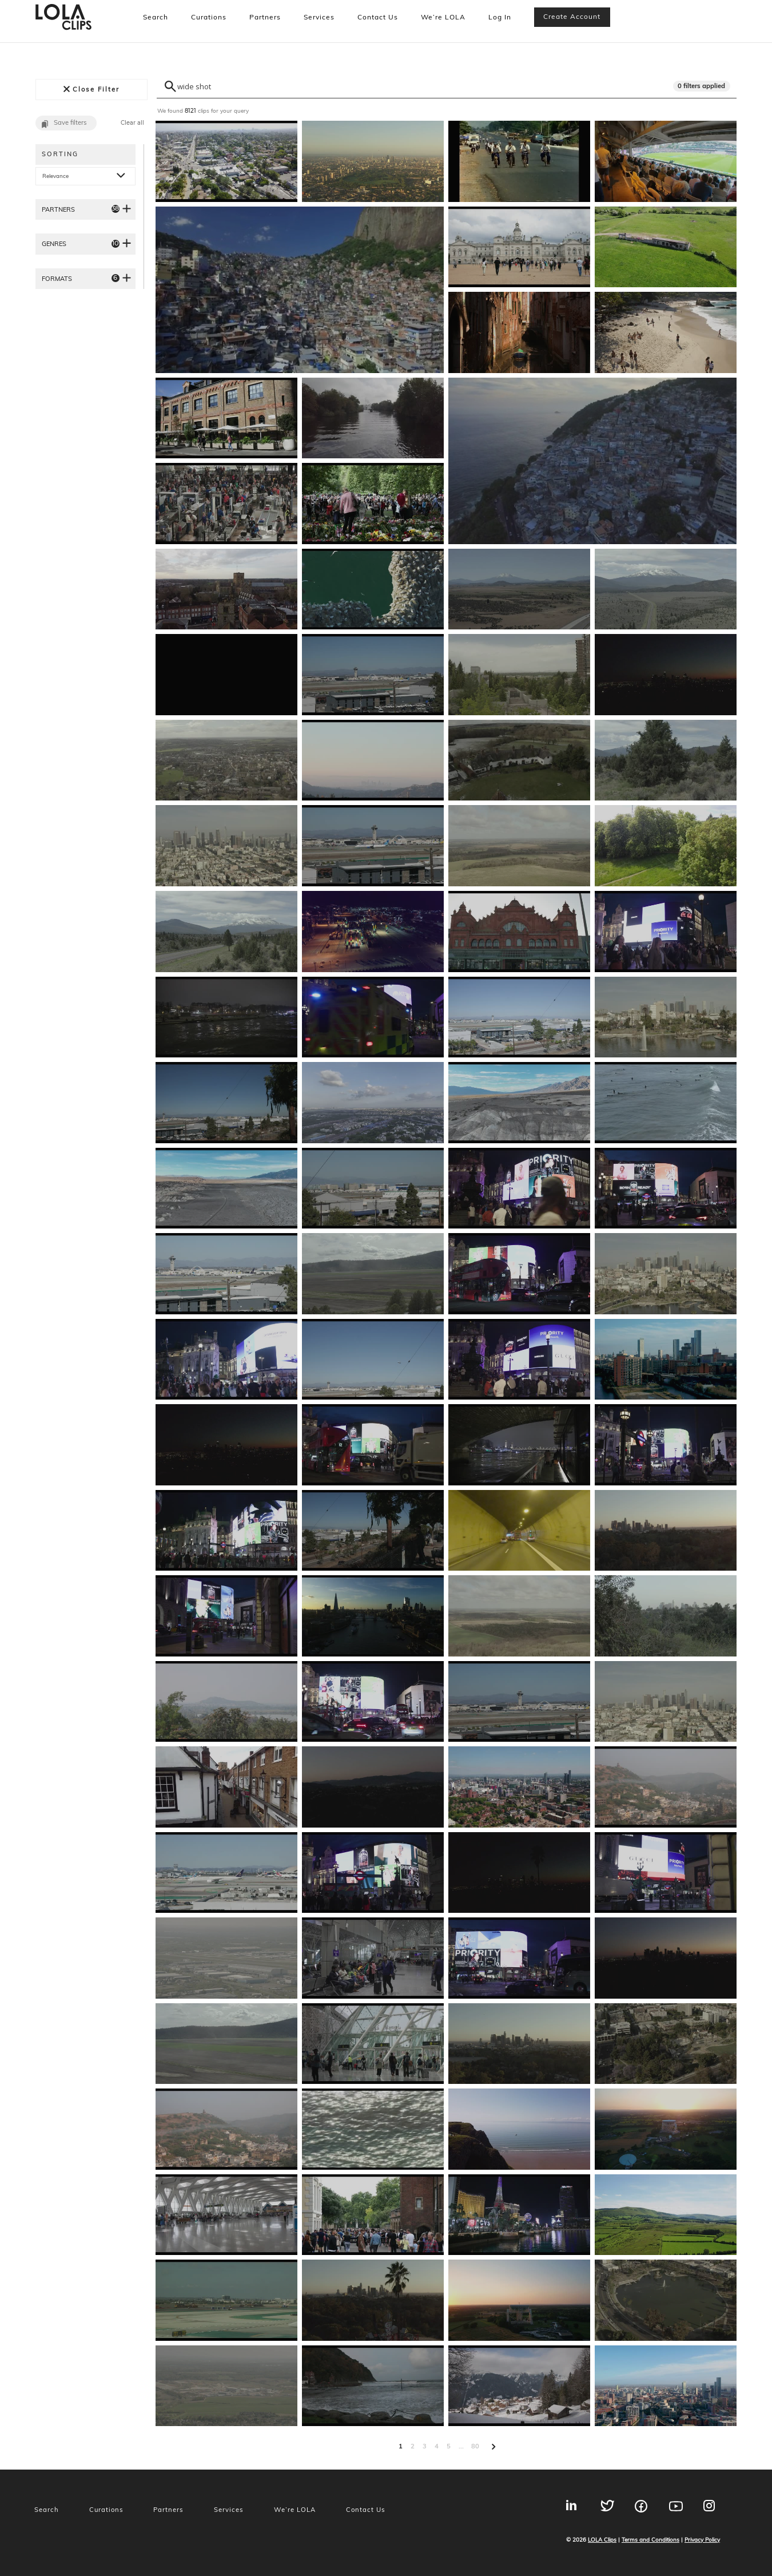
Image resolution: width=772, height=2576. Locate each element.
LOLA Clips (602, 2539)
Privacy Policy (702, 2539)
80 (475, 2446)
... (461, 2446)
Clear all (132, 123)
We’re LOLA (443, 17)
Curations (208, 17)
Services (319, 17)
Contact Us (377, 17)
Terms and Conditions (650, 2539)
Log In (499, 17)
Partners (265, 17)
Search (155, 17)
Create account (571, 16)
